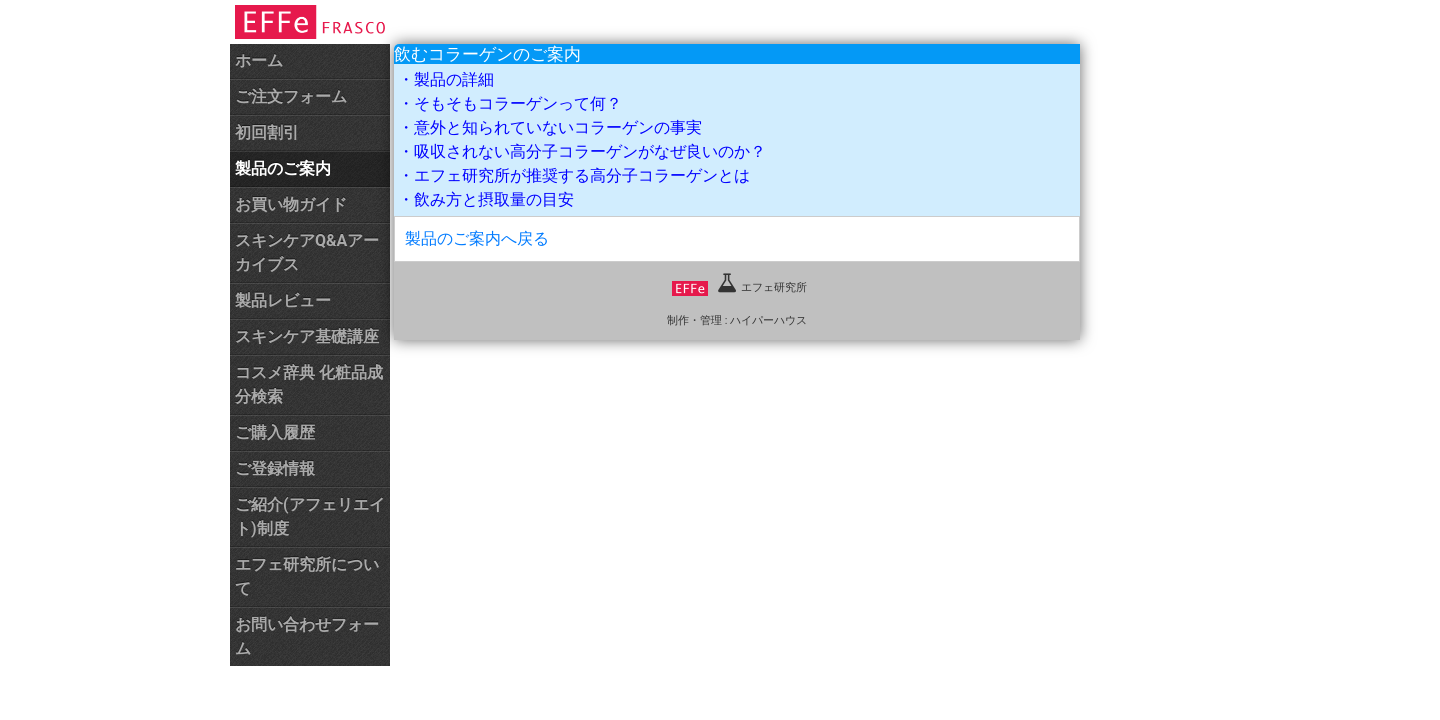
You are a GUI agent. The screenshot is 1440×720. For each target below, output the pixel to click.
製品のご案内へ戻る (477, 238)
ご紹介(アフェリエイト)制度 (310, 516)
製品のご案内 (283, 168)
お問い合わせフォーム (307, 636)
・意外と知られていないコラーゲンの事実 (550, 127)
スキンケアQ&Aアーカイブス (307, 252)
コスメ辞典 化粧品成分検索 (309, 384)
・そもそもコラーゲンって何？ (510, 103)
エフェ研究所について (307, 576)
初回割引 (267, 132)
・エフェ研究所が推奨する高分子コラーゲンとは (574, 175)
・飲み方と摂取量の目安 (486, 199)
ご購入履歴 (275, 432)
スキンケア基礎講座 (307, 336)
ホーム (259, 60)
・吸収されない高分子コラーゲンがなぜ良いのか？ (582, 151)
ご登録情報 (275, 468)
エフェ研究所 (739, 287)
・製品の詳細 (446, 79)
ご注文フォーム (291, 96)
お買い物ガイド (291, 204)
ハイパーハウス (768, 320)
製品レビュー (283, 300)
